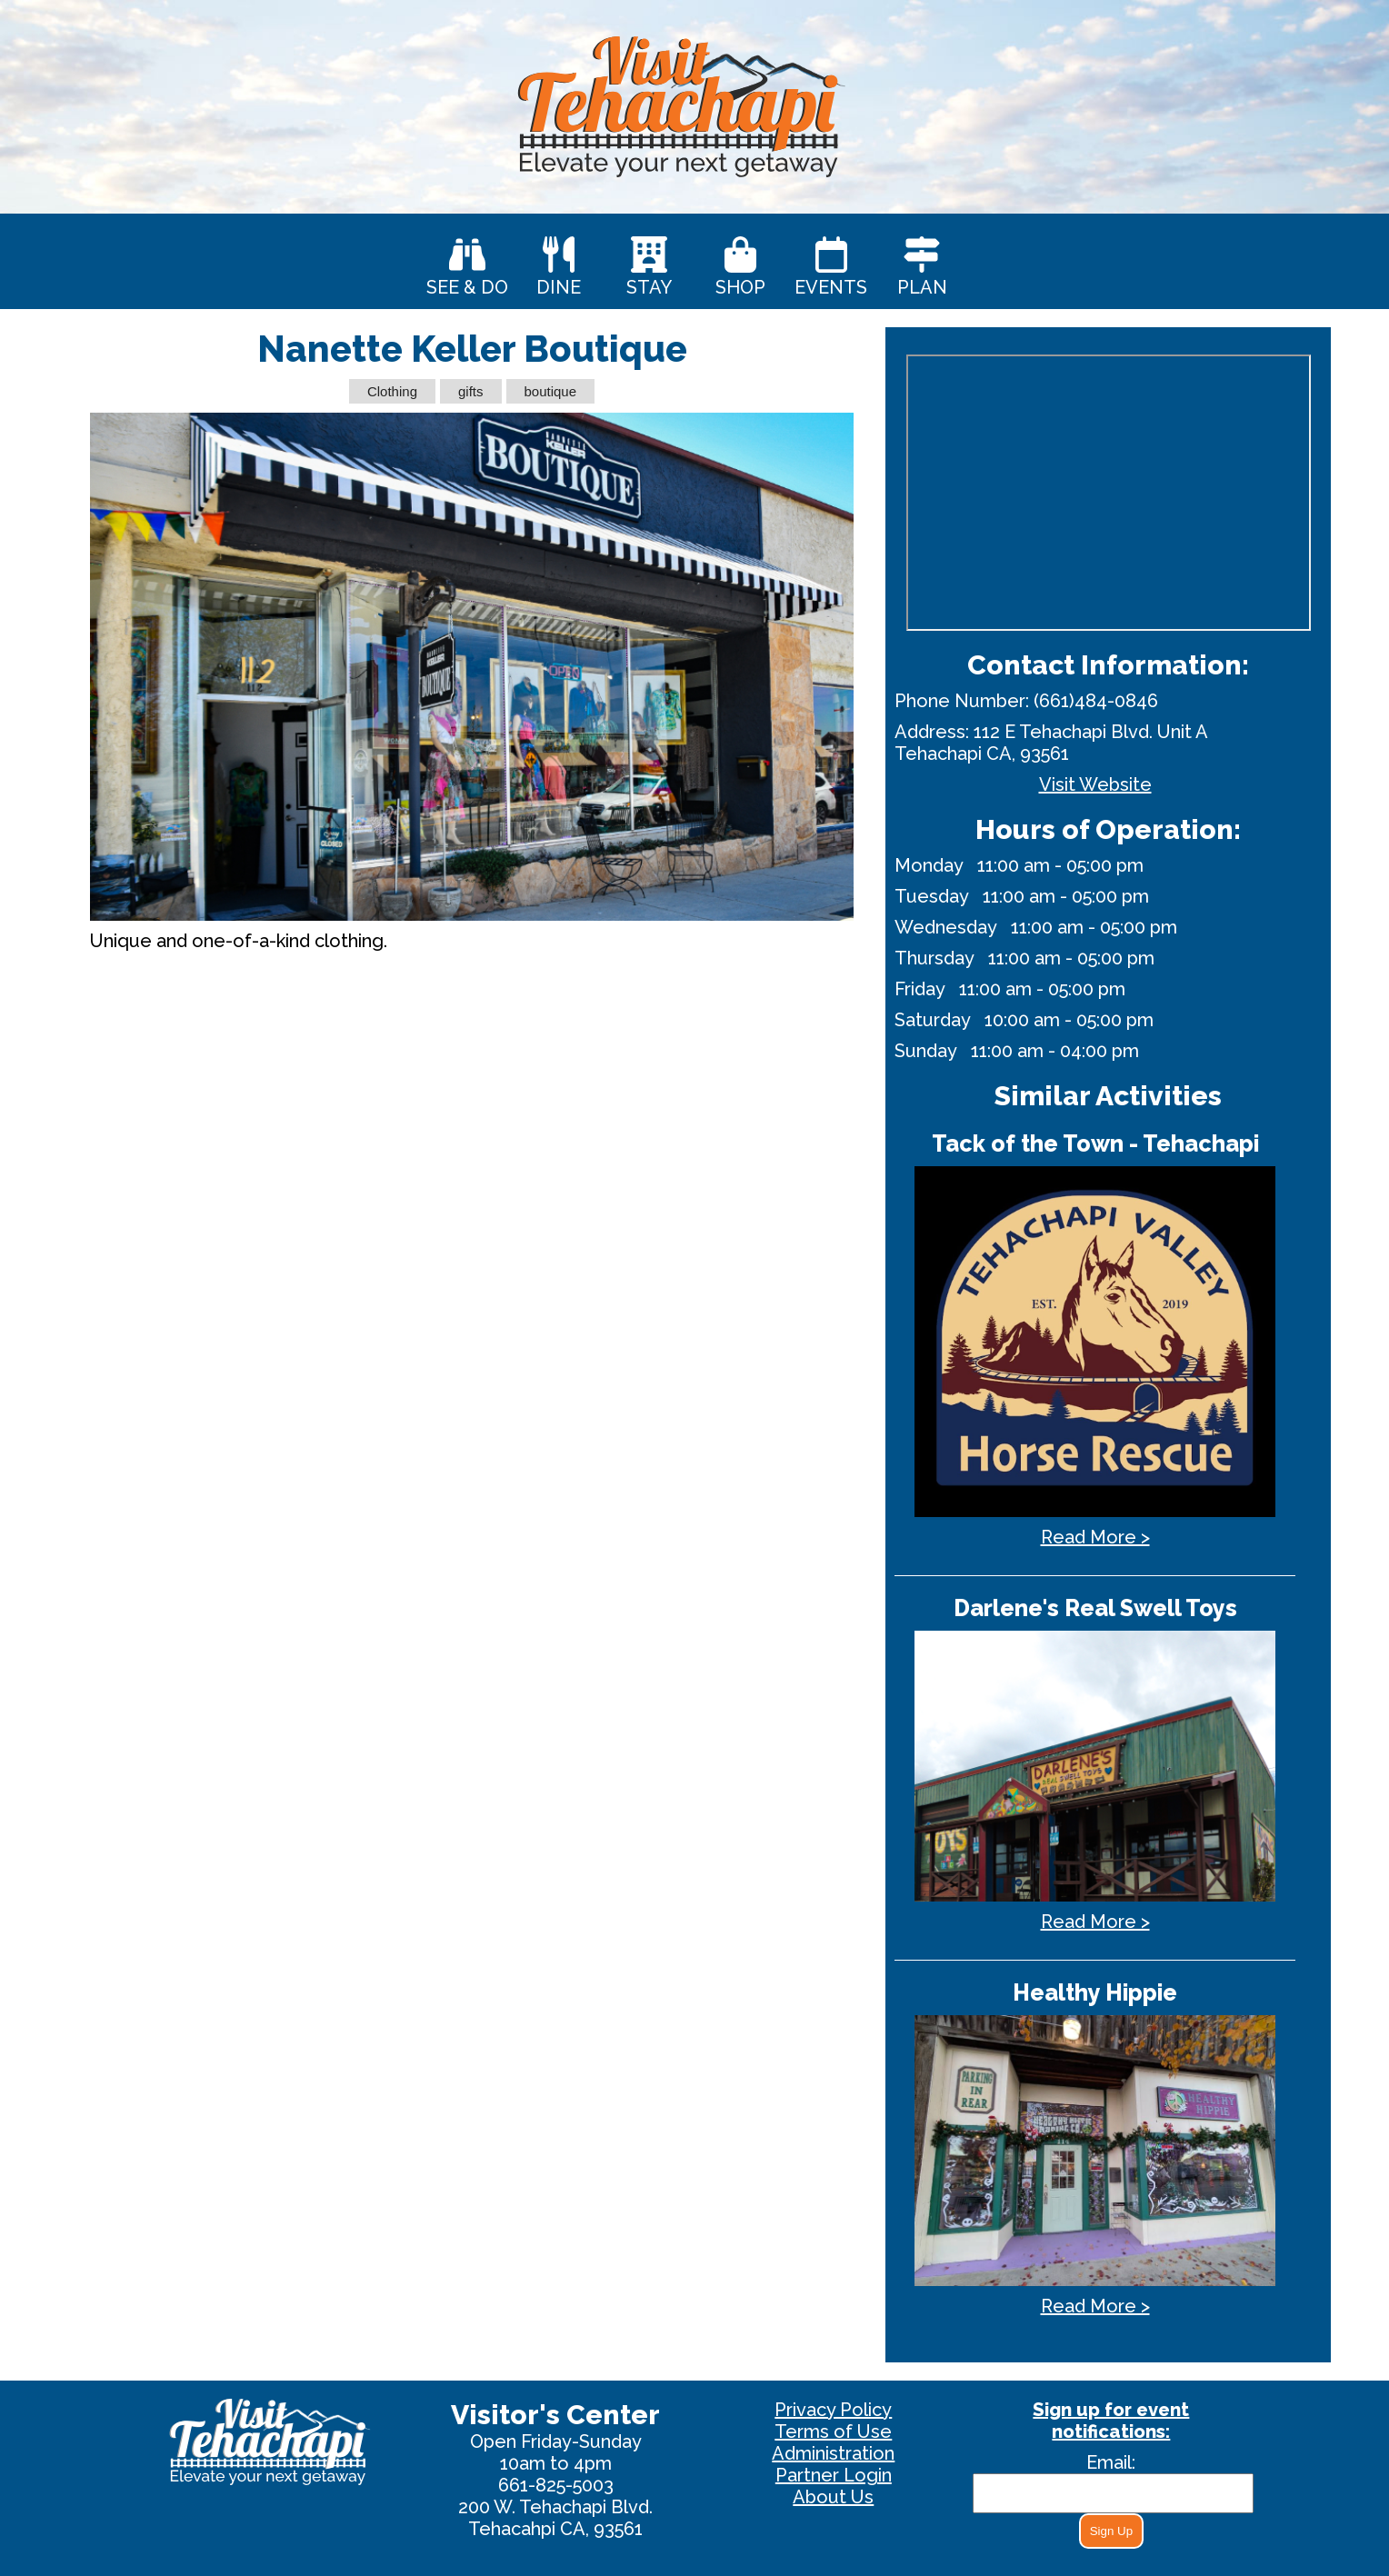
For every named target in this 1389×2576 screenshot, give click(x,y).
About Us (833, 2497)
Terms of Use (833, 2431)
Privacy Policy (833, 2410)
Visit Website (1095, 784)
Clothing (392, 391)
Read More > (1095, 1537)
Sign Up (1111, 2531)
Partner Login (833, 2475)
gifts (471, 391)
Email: (1110, 2462)
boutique (551, 391)
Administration (833, 2453)
